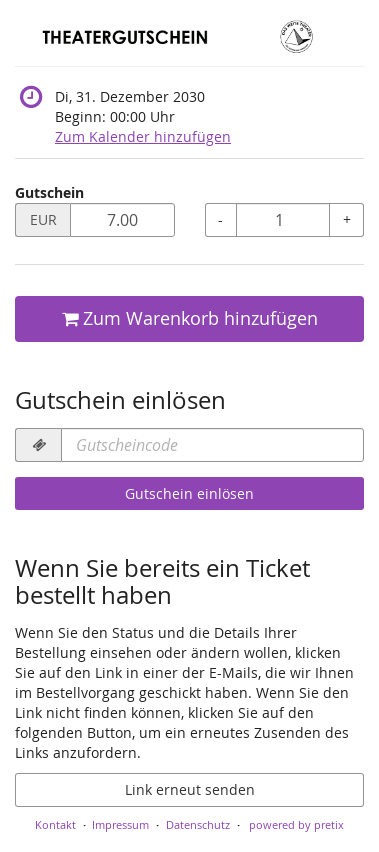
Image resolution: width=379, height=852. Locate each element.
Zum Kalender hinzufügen (143, 136)
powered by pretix (296, 824)
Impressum (120, 824)
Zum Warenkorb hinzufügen (190, 318)
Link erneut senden (190, 789)
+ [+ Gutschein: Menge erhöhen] (347, 219)
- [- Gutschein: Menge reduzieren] (220, 219)
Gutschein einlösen (189, 493)
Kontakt (55, 824)
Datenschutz (198, 824)
